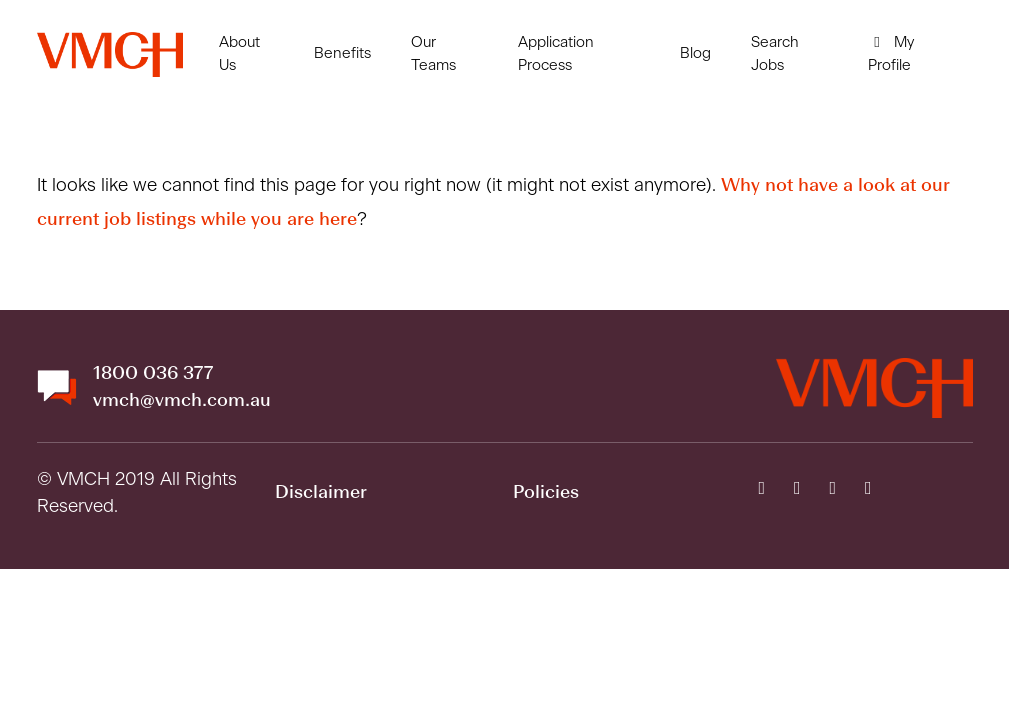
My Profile (891, 54)
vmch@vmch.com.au (182, 401)
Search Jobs (775, 54)
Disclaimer (321, 493)
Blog (695, 53)
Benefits (342, 53)
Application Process (556, 54)
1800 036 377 (153, 374)
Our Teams (433, 54)
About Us (239, 54)
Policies (546, 493)
